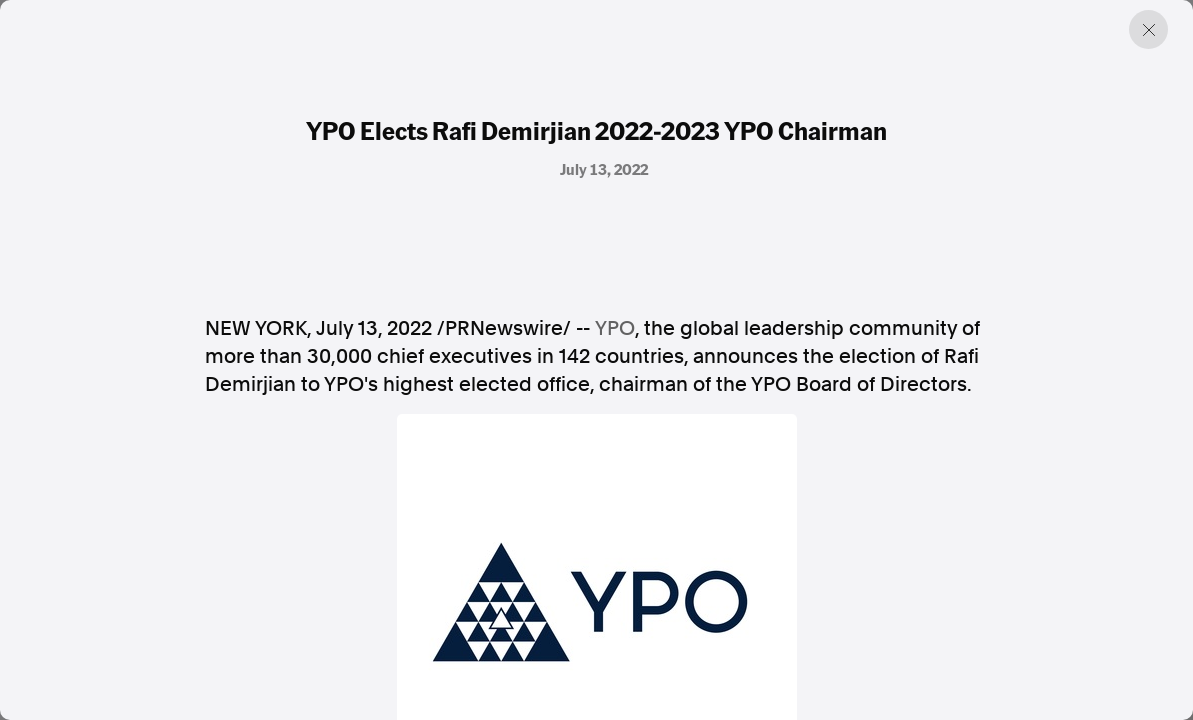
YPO (615, 328)
